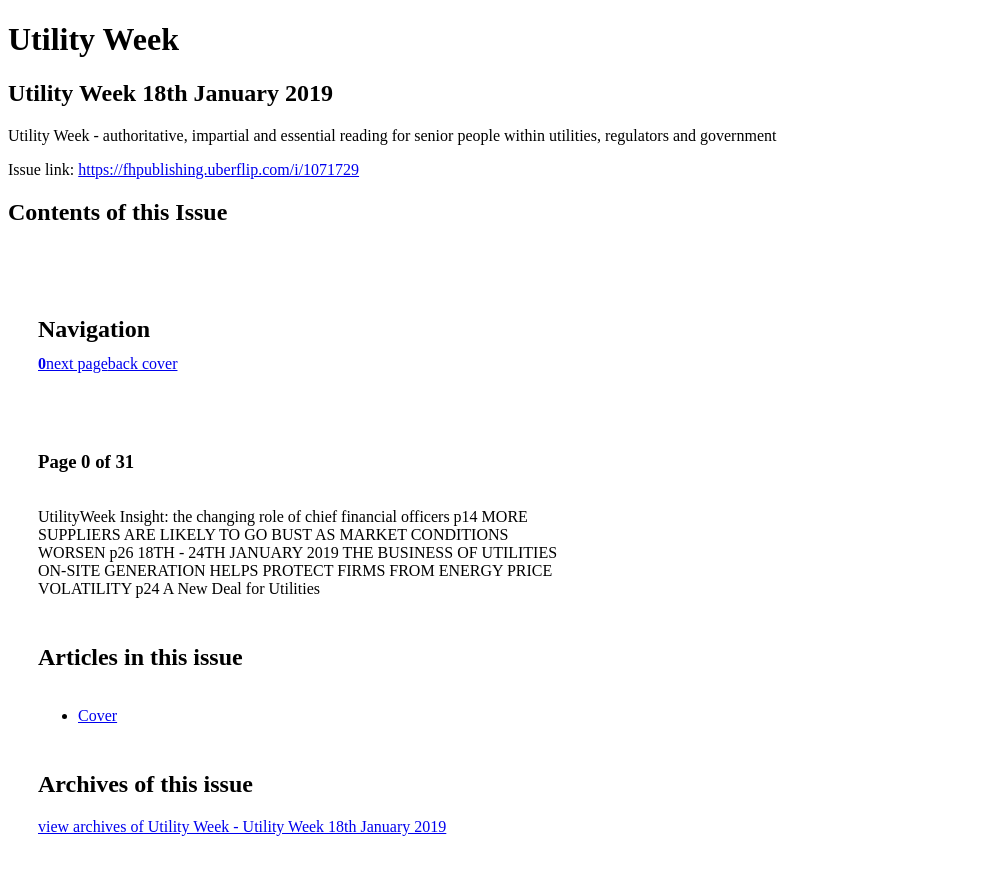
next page (77, 363)
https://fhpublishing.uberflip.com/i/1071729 (218, 169)
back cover (143, 363)
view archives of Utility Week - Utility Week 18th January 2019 (242, 826)
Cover (97, 715)
